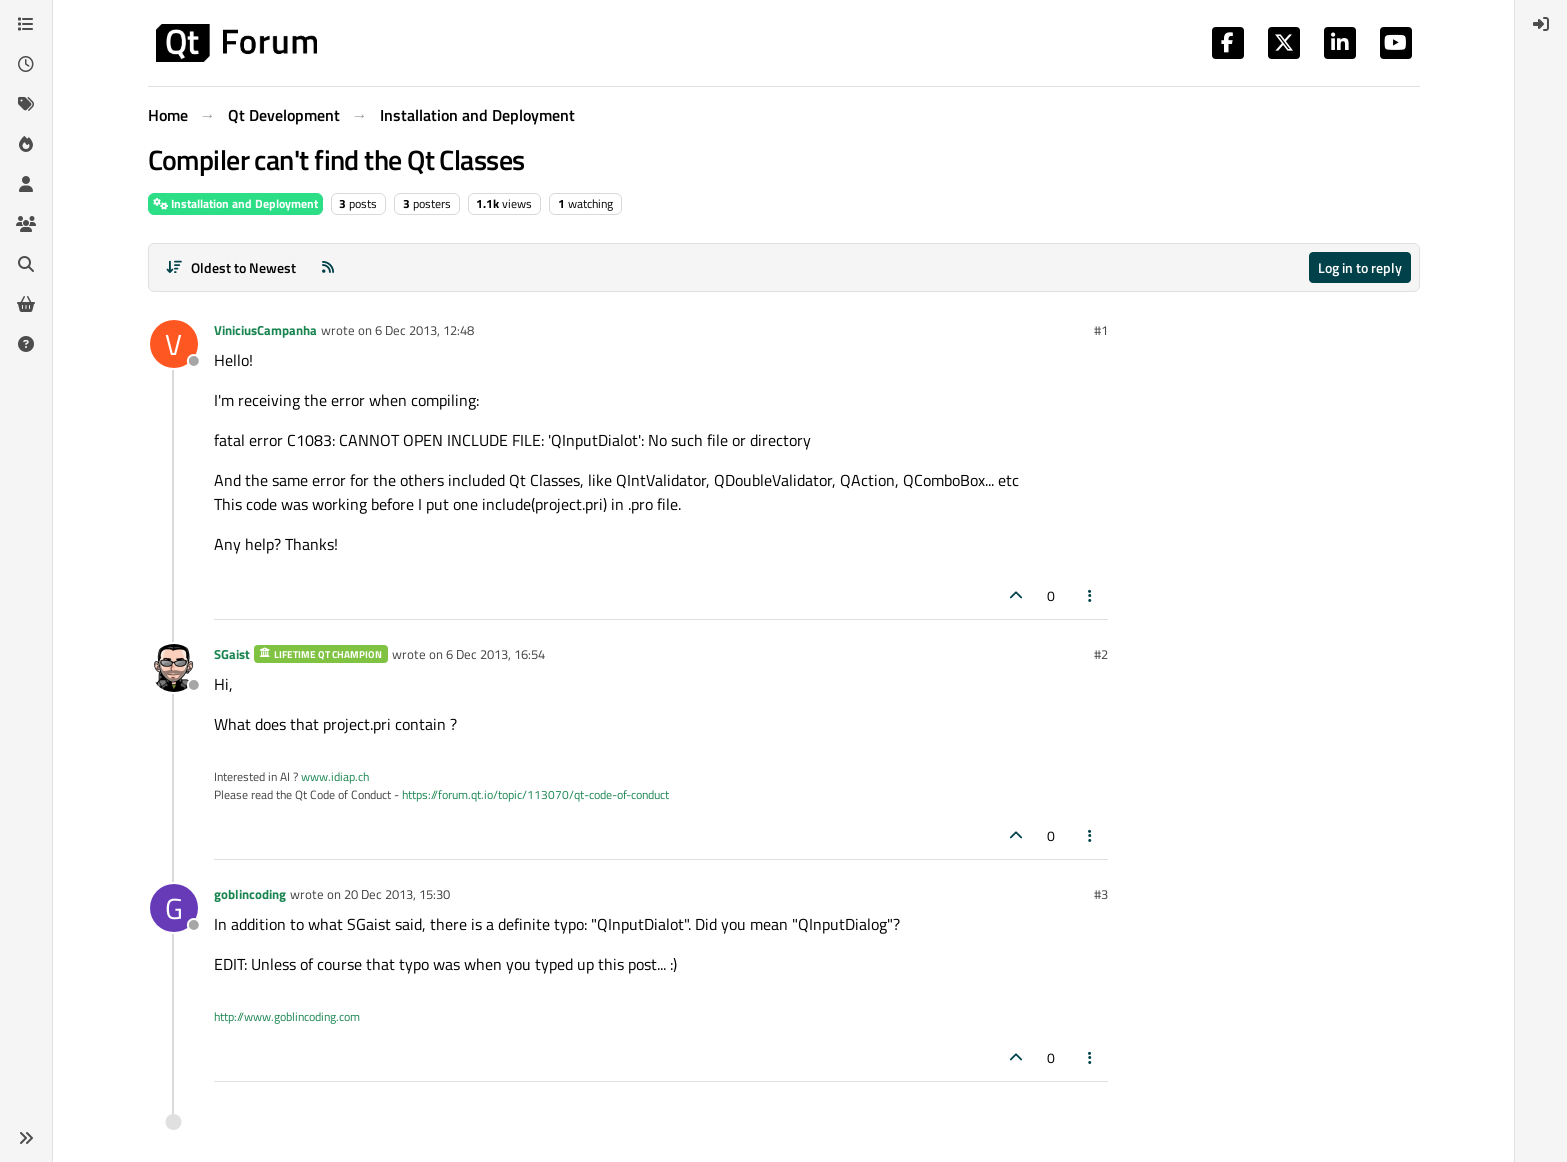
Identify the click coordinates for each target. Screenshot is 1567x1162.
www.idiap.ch (335, 776)
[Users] (26, 184)
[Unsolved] (26, 344)
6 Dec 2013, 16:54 (495, 654)
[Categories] (26, 24)
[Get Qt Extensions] (26, 304)
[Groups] (26, 224)
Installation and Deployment (235, 203)
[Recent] (26, 64)
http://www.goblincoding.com (287, 1016)
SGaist (232, 654)
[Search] (26, 264)
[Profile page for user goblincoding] (174, 908)
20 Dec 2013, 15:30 (397, 894)
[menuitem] (1541, 24)
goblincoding (250, 894)
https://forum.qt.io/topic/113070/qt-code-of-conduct (535, 794)
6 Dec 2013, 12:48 (424, 330)
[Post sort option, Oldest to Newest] (231, 267)
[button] (26, 1138)
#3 (1101, 894)
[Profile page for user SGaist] (174, 668)
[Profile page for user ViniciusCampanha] (174, 344)
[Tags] (26, 104)
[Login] (1541, 24)
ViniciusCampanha (265, 330)
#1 (1101, 330)
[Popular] (26, 144)
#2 (1101, 654)
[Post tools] (1090, 595)
